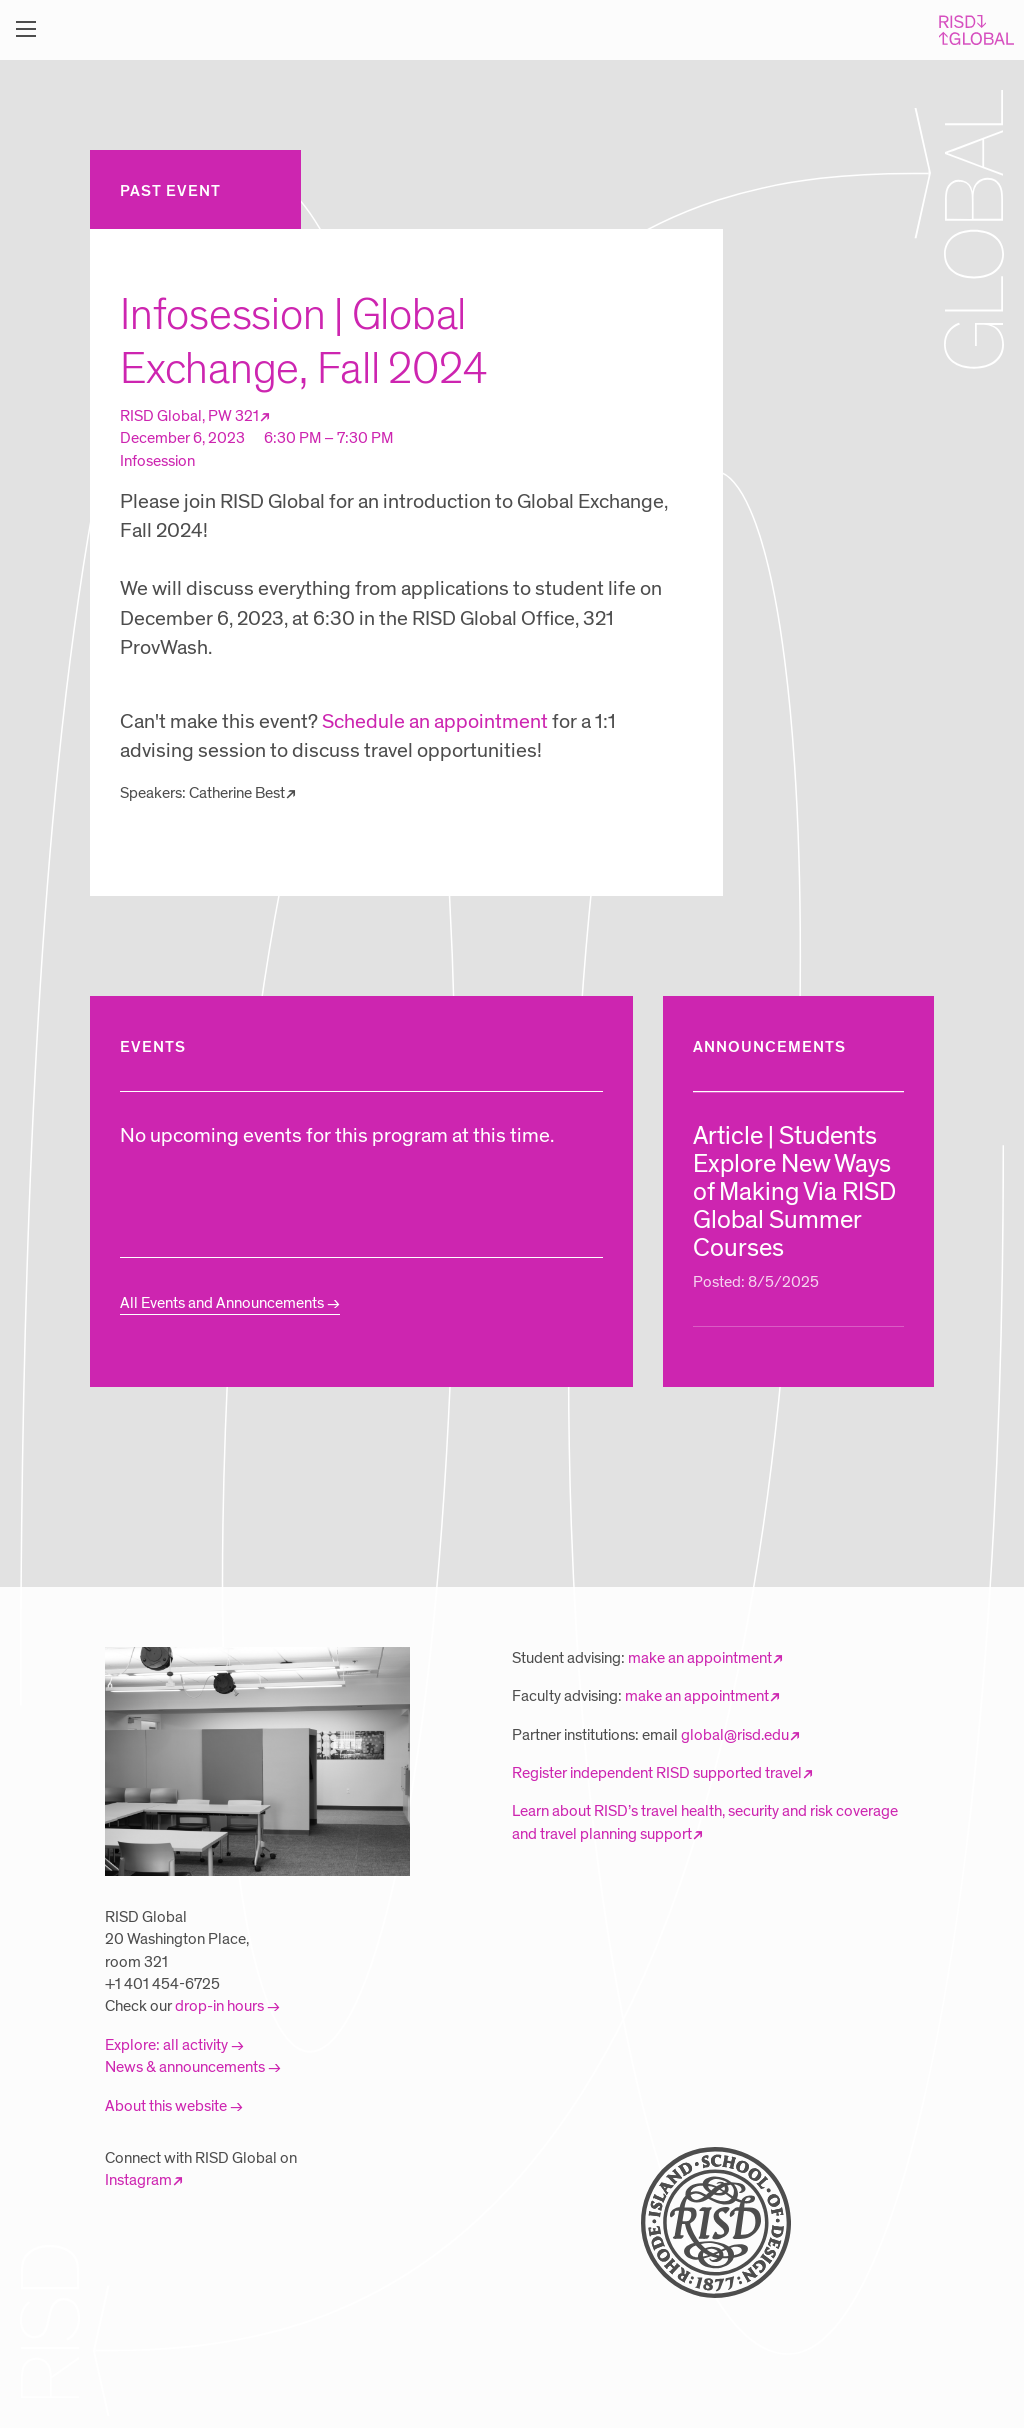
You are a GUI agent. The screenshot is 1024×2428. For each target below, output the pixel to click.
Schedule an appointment (435, 722)
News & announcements (185, 2067)
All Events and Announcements (222, 1303)
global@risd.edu (735, 1735)
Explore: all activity (166, 2045)
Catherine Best (237, 793)
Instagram (138, 2180)
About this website (166, 2106)
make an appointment (700, 1658)
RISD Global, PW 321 (189, 416)
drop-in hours (219, 2006)
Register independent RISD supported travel (657, 1773)
